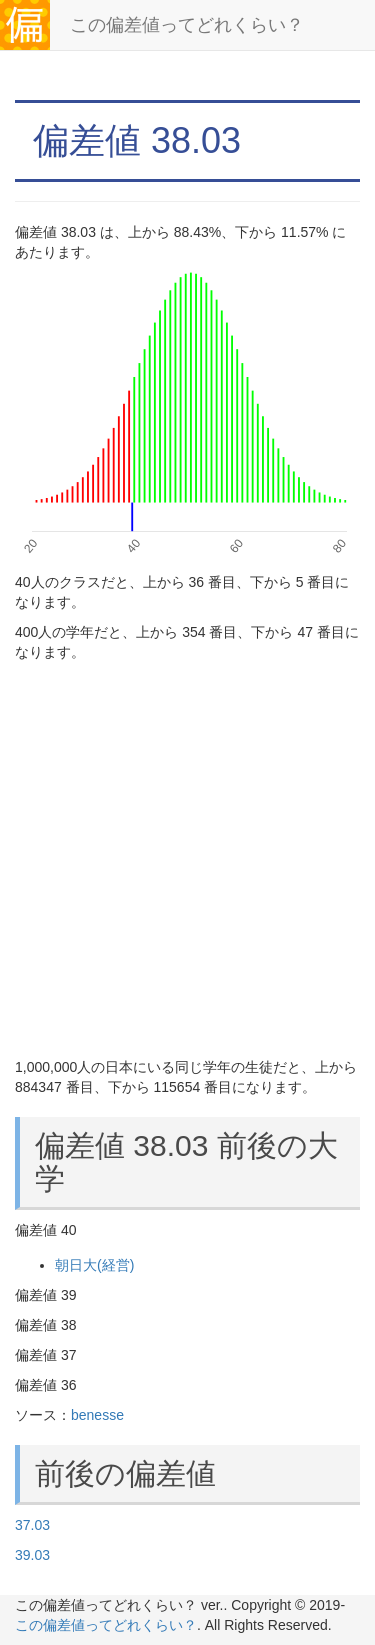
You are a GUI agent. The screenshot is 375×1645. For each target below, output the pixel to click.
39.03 (32, 1555)
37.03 (32, 1525)
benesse (97, 1415)
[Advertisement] (187, 859)
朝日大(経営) (94, 1265)
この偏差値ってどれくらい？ (187, 25)
